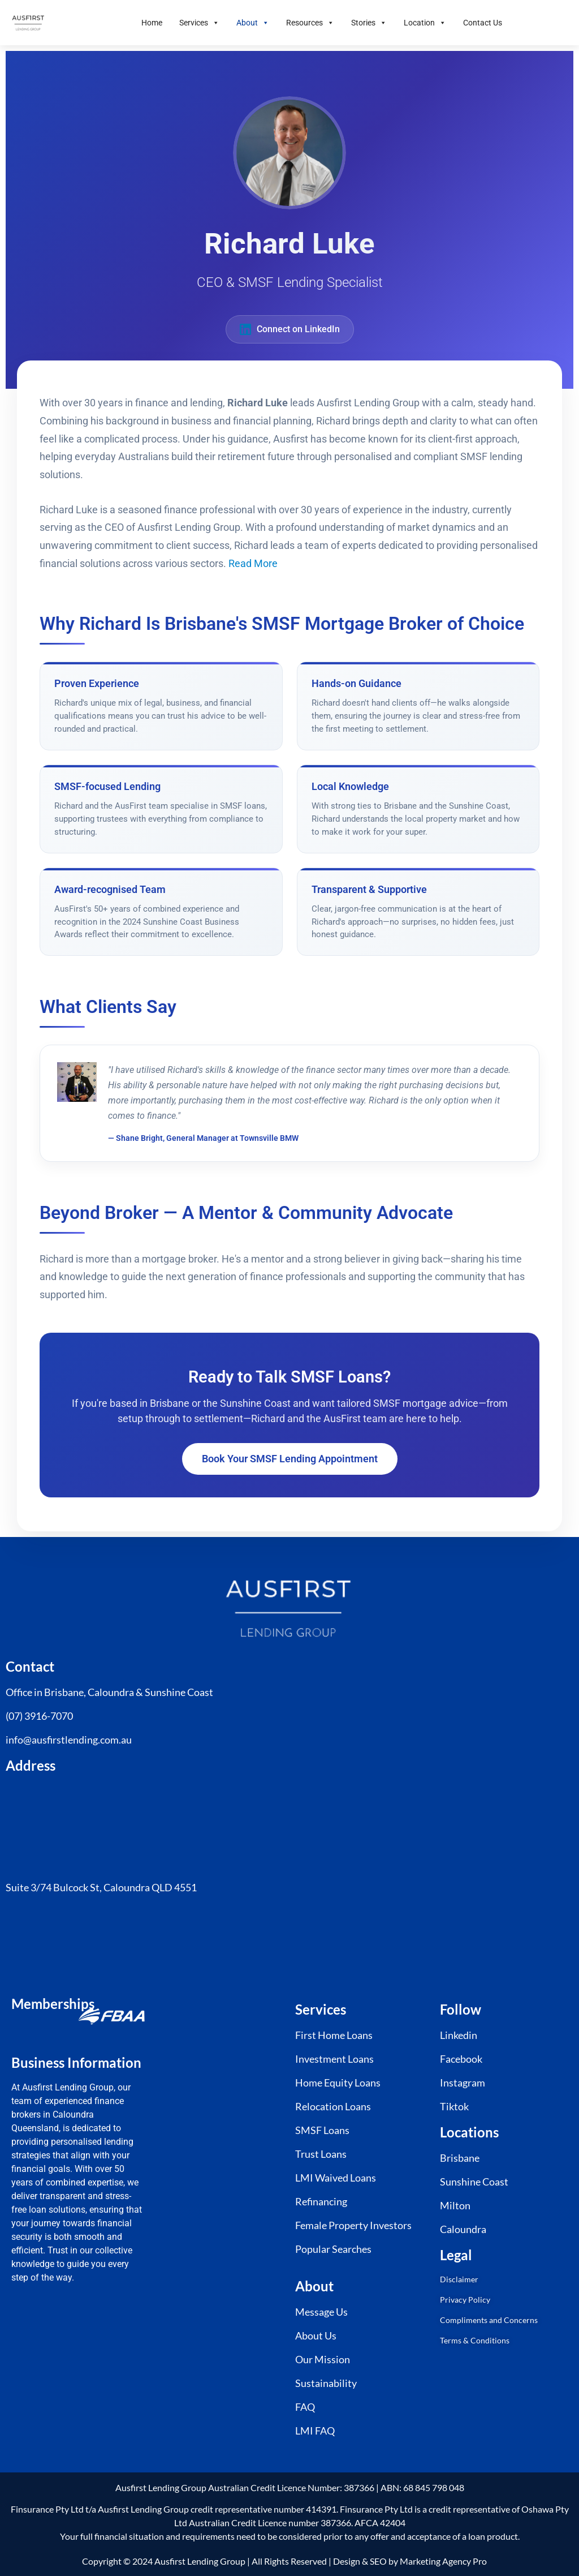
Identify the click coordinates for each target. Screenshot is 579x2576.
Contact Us (482, 22)
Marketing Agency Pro (443, 2561)
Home (151, 22)
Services (199, 22)
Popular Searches (333, 2249)
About (252, 22)
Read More (253, 563)
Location (425, 22)
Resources (310, 22)
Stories (369, 22)
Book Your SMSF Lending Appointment (290, 1459)
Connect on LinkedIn (290, 329)
